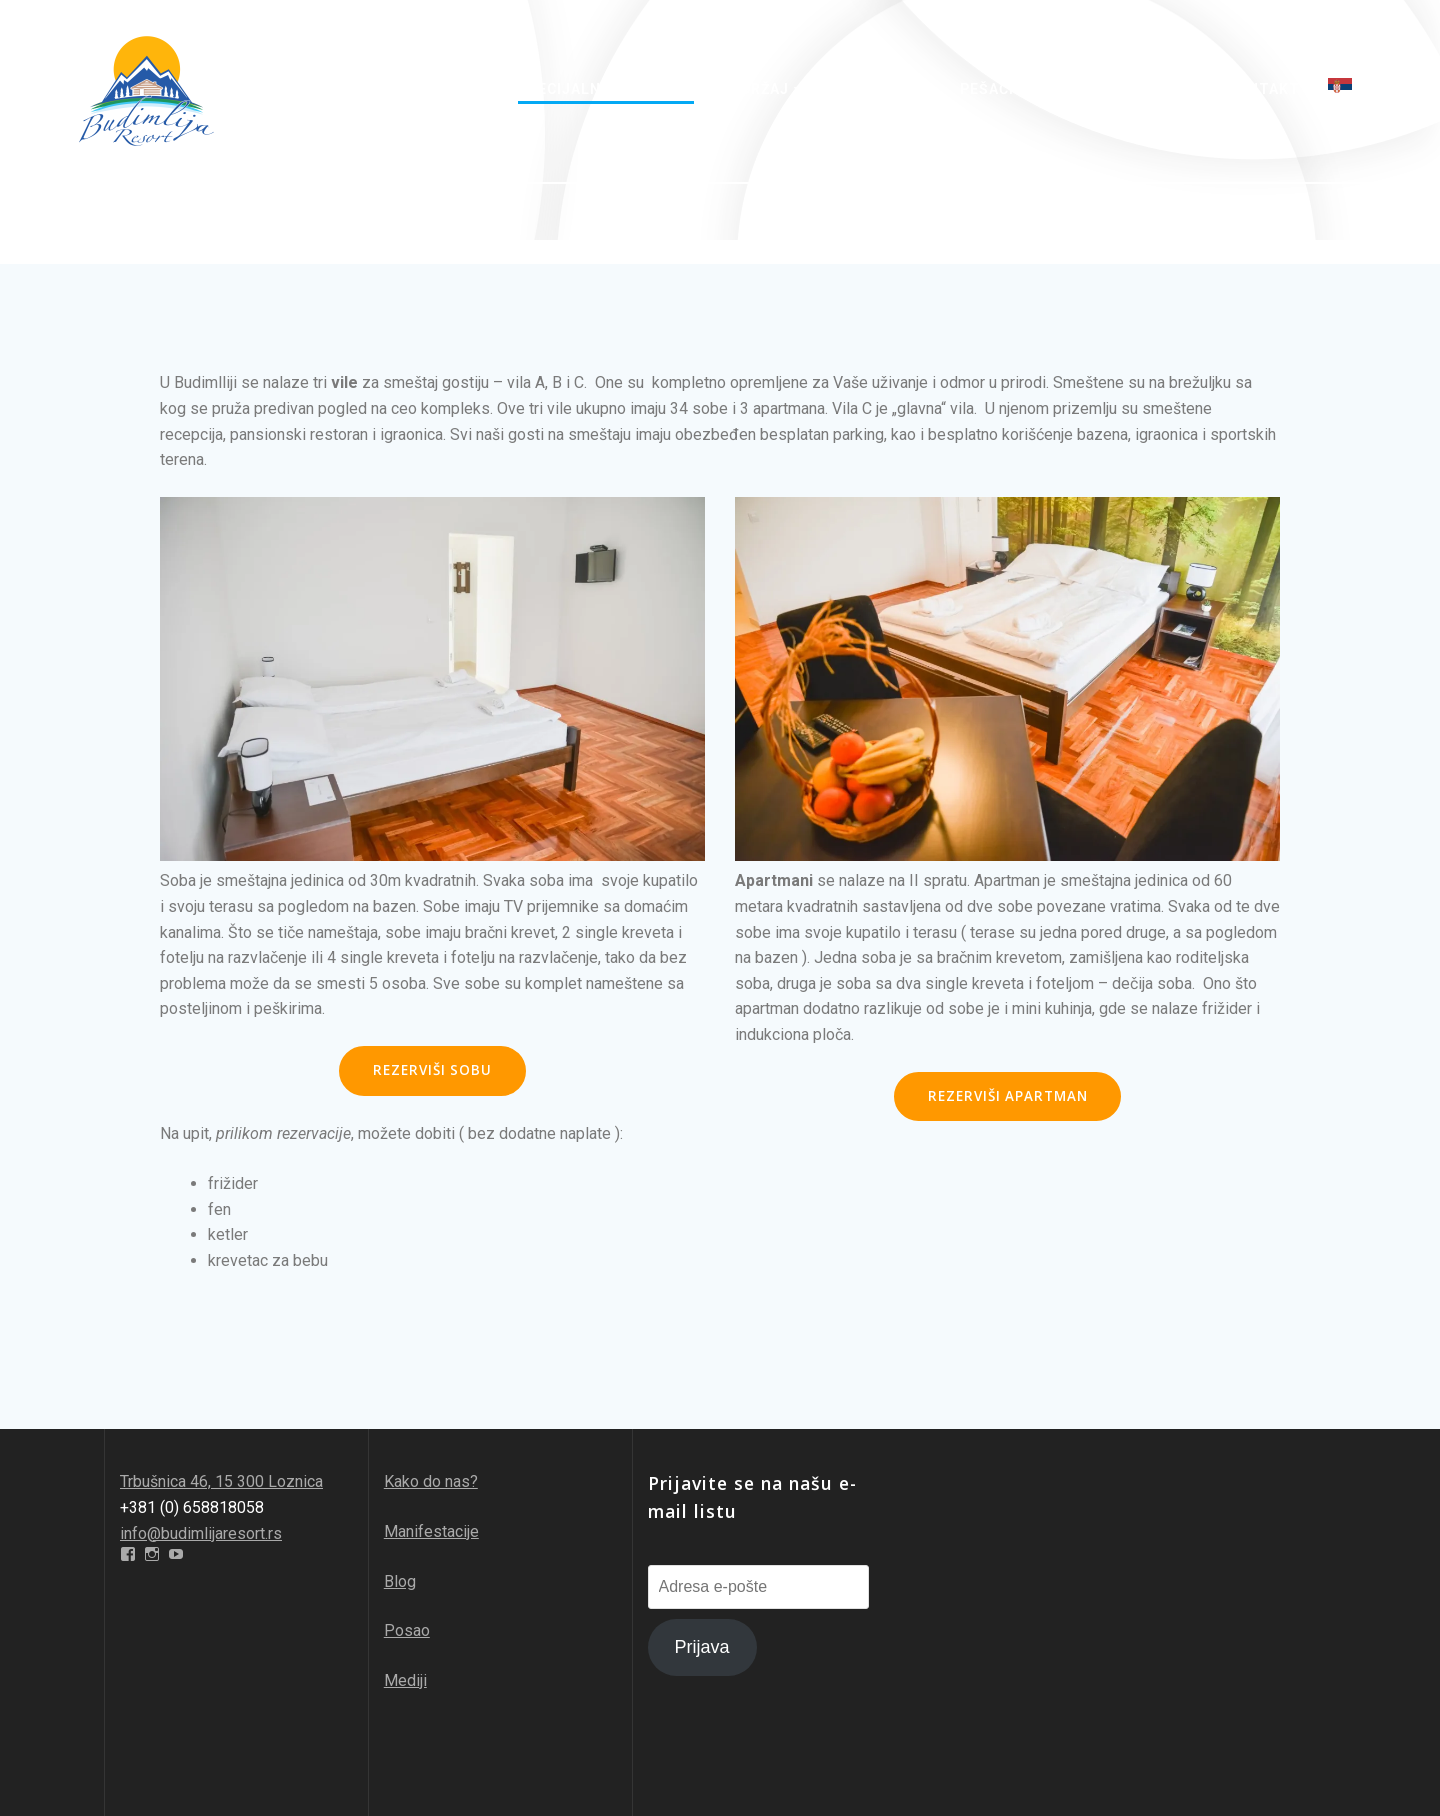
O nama (461, 89)
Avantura (874, 89)
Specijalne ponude (597, 89)
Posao (407, 1630)
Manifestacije (431, 1531)
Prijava (702, 1647)
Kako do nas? (431, 1481)
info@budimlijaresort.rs (201, 1533)
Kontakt (1263, 89)
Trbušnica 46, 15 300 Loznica (221, 1481)
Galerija (1163, 89)
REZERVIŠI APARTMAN (1007, 1096)
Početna (369, 89)
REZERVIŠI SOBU (433, 1070)
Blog (400, 1581)
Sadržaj (755, 89)
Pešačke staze (1021, 89)
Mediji (405, 1680)
